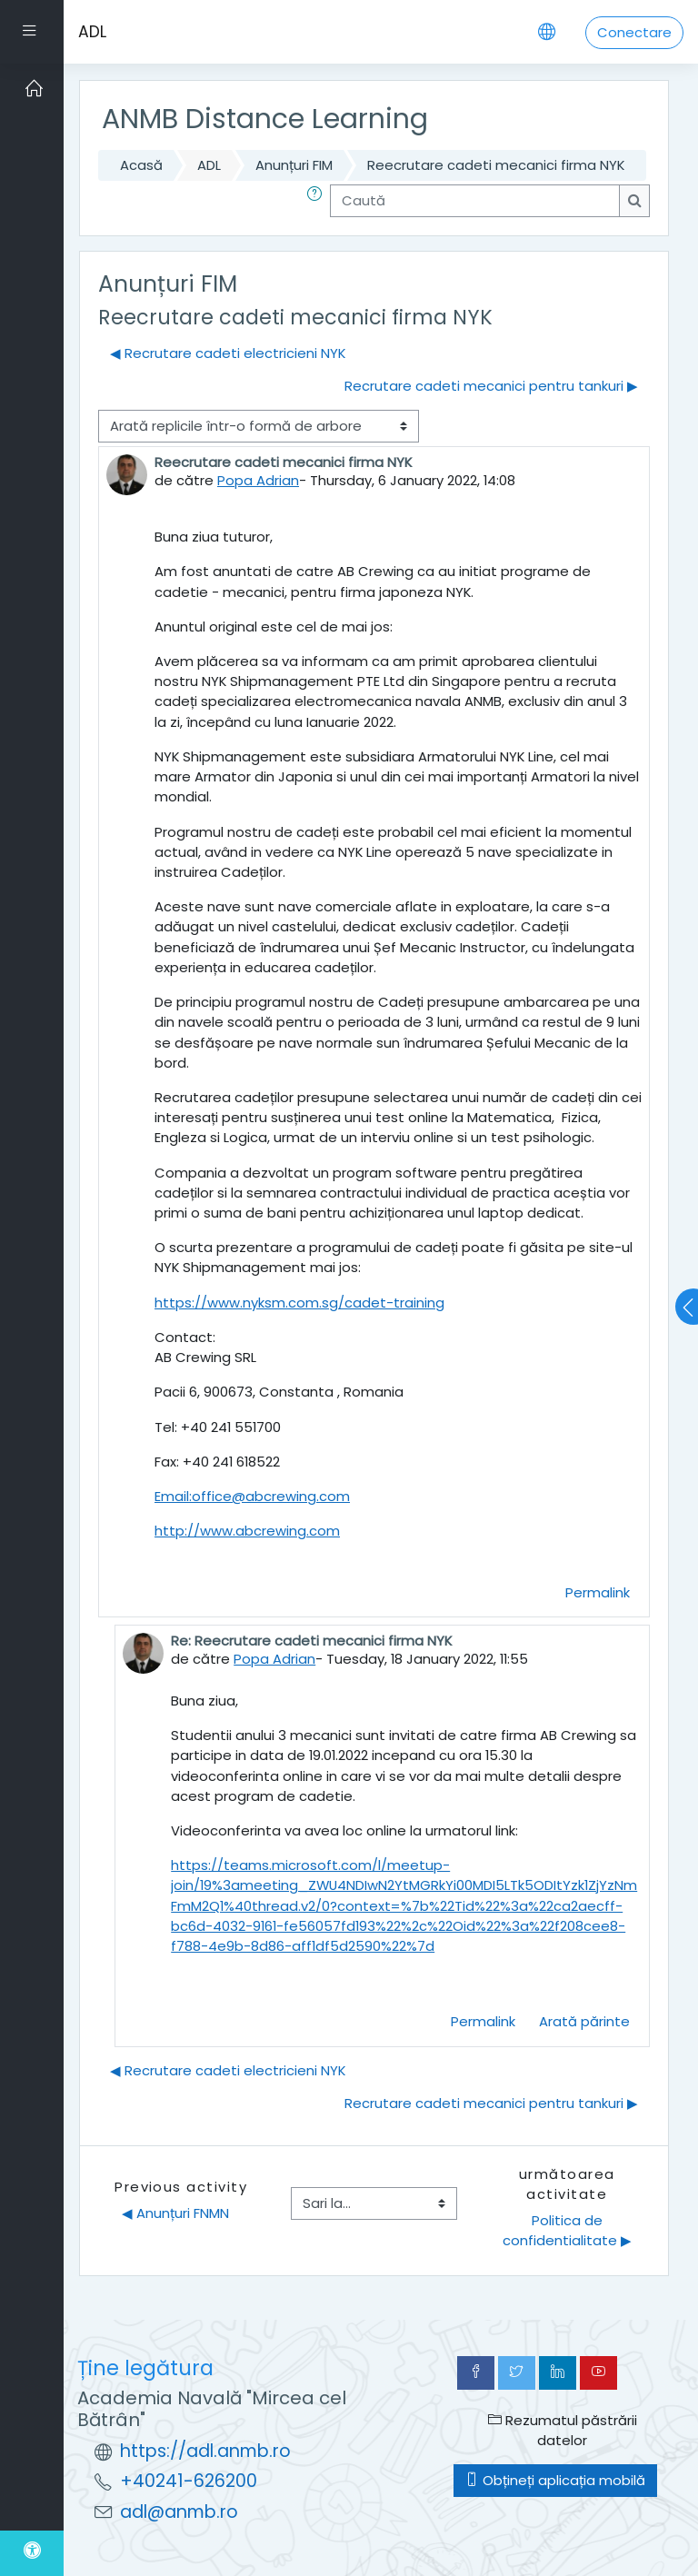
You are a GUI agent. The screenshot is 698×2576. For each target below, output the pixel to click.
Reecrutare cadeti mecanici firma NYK (495, 164)
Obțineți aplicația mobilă (555, 2480)
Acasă (141, 164)
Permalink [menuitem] (597, 1592)
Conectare (634, 32)
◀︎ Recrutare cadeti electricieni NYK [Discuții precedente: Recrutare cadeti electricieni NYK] (227, 353)
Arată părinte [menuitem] (584, 2021)
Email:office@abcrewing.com (252, 1496)
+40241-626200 (188, 2481)
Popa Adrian (258, 480)
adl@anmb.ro (179, 2512)
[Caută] (475, 200)
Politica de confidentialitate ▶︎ (567, 2230)
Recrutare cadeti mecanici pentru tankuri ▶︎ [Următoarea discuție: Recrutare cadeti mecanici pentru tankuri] (491, 385)
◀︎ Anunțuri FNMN (175, 2213)
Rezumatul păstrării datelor (562, 2430)
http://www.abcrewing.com (247, 1530)
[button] (318, 200)
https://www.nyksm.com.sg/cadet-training (299, 1302)
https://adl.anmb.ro (205, 2451)
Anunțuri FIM (294, 164)
